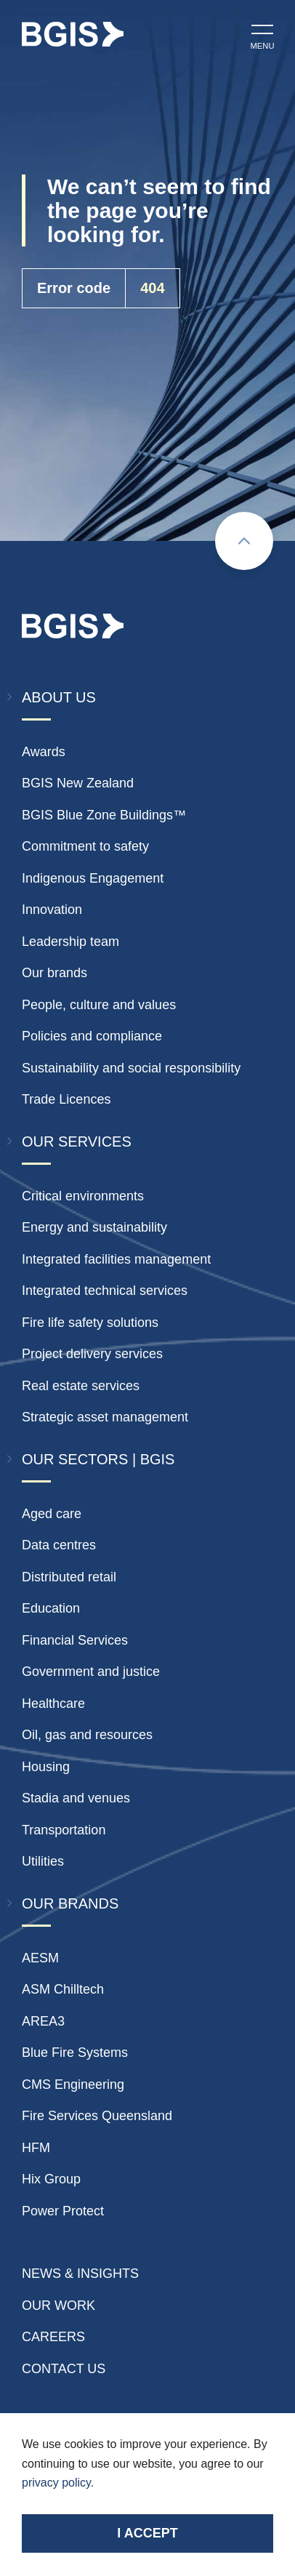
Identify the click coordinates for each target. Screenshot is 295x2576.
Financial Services (75, 1640)
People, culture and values (99, 1005)
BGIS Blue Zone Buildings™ (104, 815)
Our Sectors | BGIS (98, 1459)
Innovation (52, 909)
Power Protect (63, 2211)
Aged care (51, 1513)
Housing (46, 1767)
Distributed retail (69, 1577)
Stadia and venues (76, 1798)
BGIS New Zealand (78, 783)
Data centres (59, 1545)
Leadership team (70, 941)
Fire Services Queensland (97, 2115)
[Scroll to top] (244, 541)
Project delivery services (92, 1354)
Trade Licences (66, 1099)
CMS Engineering (73, 2084)
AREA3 (43, 2021)
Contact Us (63, 2369)
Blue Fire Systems (75, 2052)
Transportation (63, 1830)
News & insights (80, 2273)
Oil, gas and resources (87, 1735)
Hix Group (51, 2179)
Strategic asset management (105, 1417)
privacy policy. (58, 2482)
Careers (53, 2337)
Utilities (43, 1861)
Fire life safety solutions (90, 1322)
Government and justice (91, 1671)
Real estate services (81, 1386)
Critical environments (83, 1196)
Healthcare (53, 1703)
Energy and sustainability (94, 1227)
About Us (59, 697)
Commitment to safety (85, 846)
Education (51, 1608)
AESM (40, 1958)
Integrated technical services (104, 1290)
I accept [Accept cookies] (147, 2533)
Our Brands (70, 1903)
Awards (43, 752)
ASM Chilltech (63, 1989)
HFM (36, 2147)
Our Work (58, 2305)
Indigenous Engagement (92, 878)
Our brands (54, 973)
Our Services (77, 1141)
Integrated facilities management (116, 1259)
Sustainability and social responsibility (131, 1068)
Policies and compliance (92, 1036)
